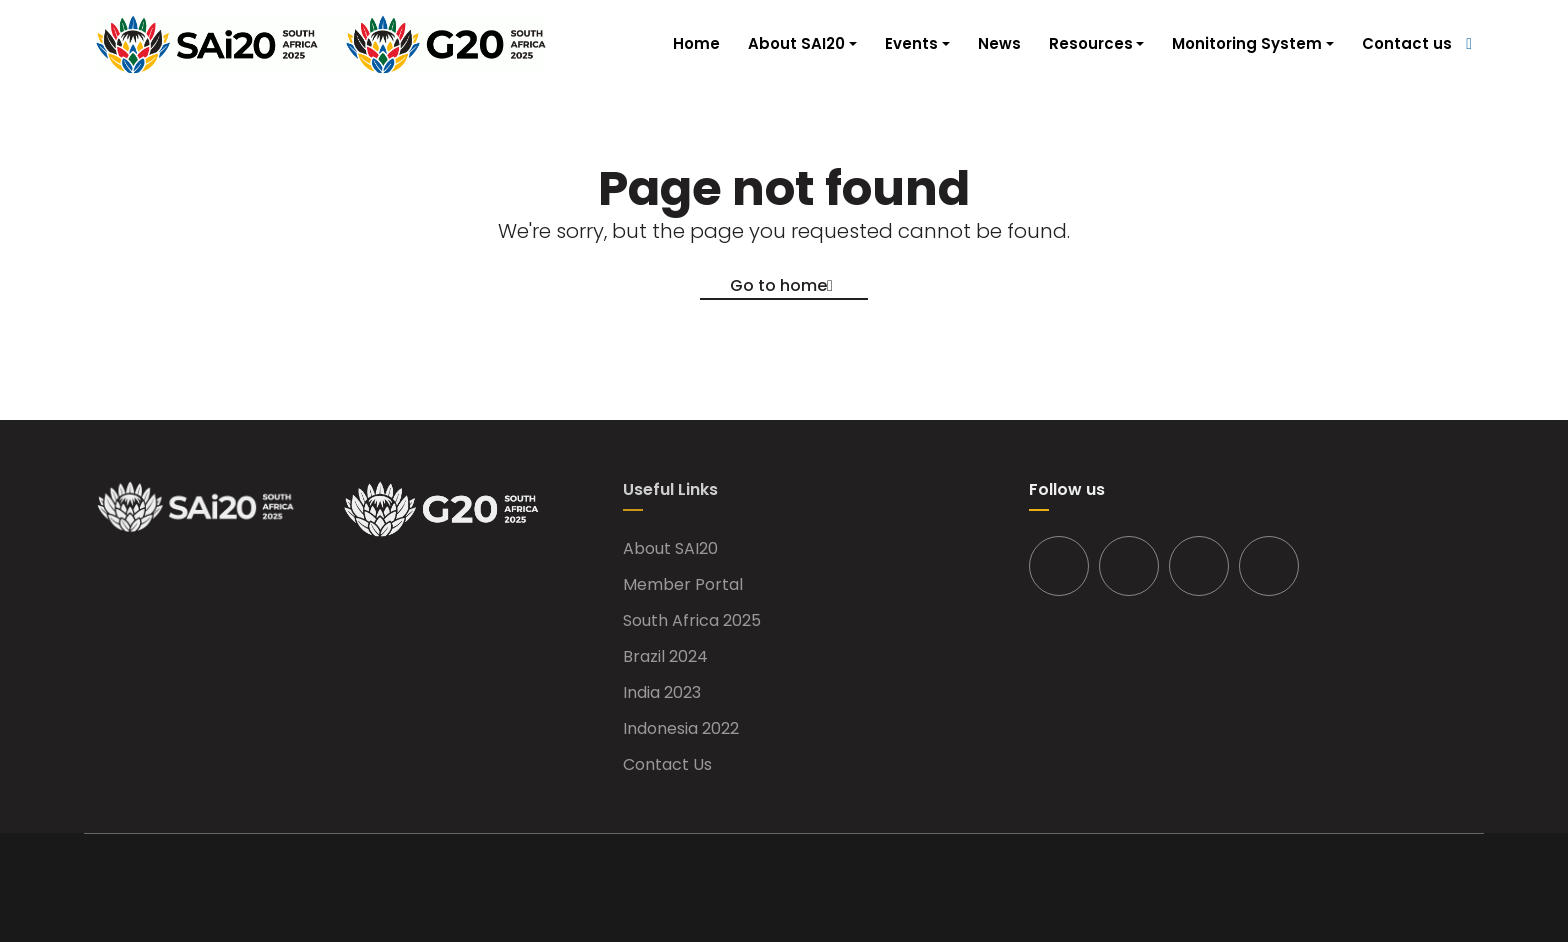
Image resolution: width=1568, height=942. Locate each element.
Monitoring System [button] (1247, 43)
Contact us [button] (1407, 43)
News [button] (999, 43)
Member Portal (683, 585)
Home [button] (696, 43)
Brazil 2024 (665, 657)
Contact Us (667, 765)
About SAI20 (670, 549)
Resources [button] (1091, 43)
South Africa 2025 (692, 621)
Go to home (778, 285)
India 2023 (662, 693)
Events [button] (911, 43)
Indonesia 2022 (681, 729)
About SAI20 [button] (796, 43)
